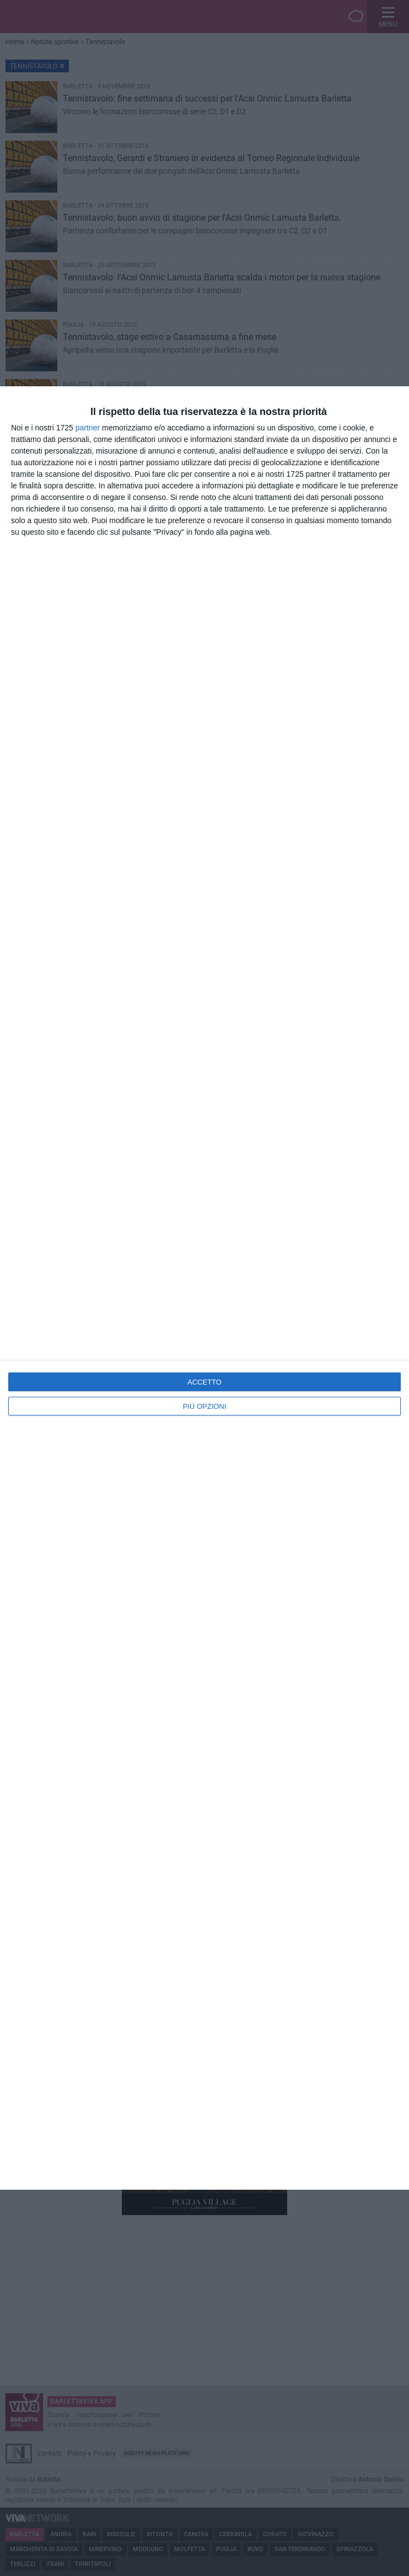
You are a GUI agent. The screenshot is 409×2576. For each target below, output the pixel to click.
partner (88, 428)
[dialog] (204, 1288)
